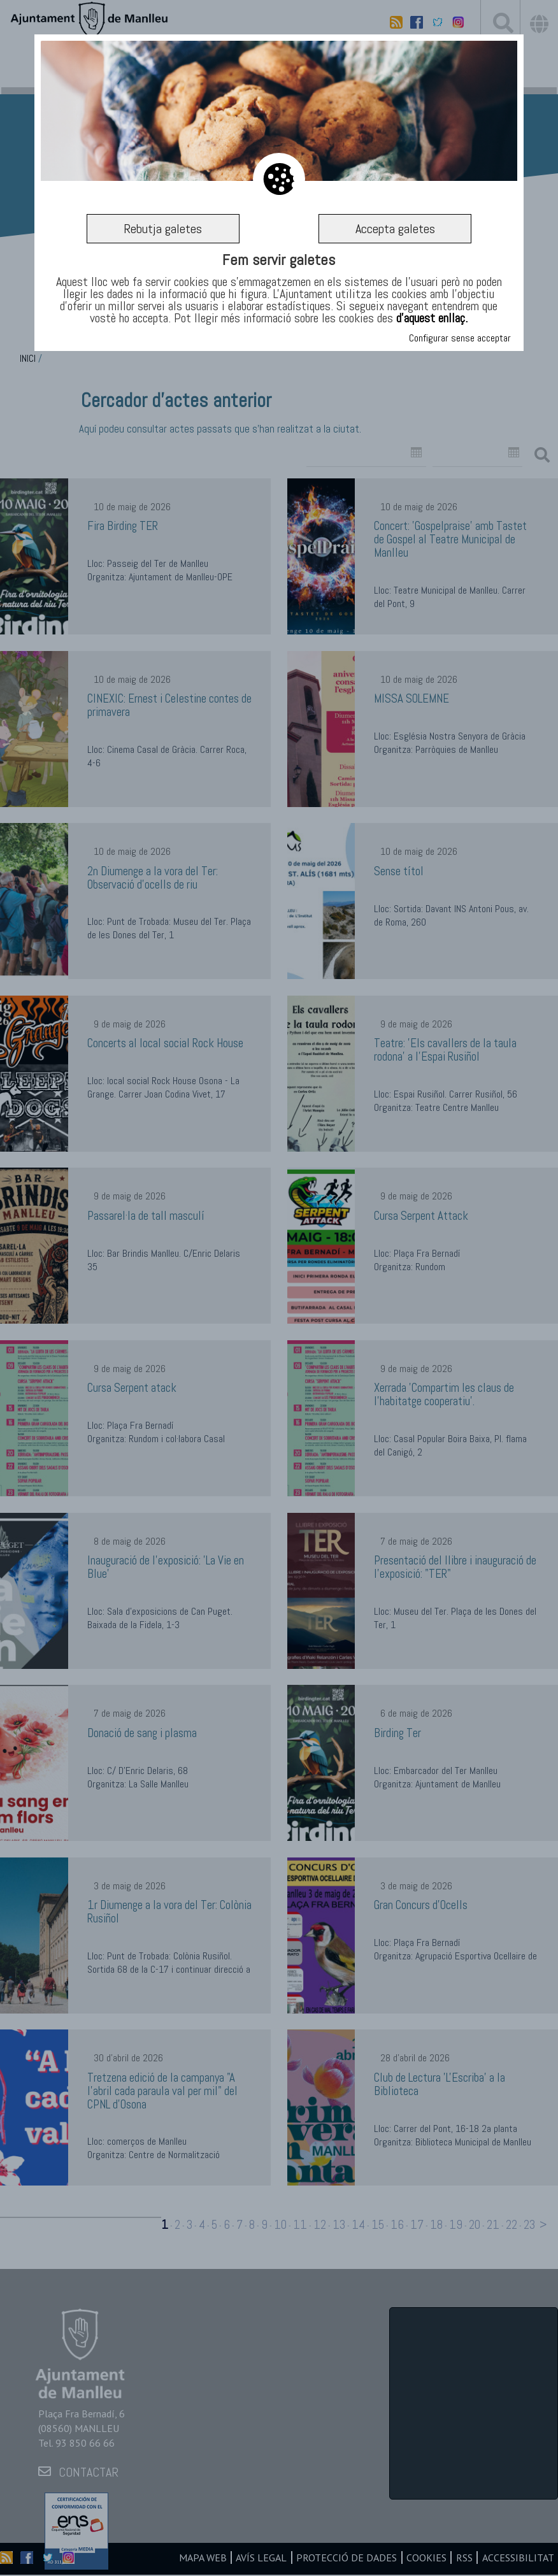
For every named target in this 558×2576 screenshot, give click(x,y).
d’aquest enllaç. (432, 319)
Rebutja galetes (163, 229)
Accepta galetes (395, 229)
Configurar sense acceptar (460, 338)
